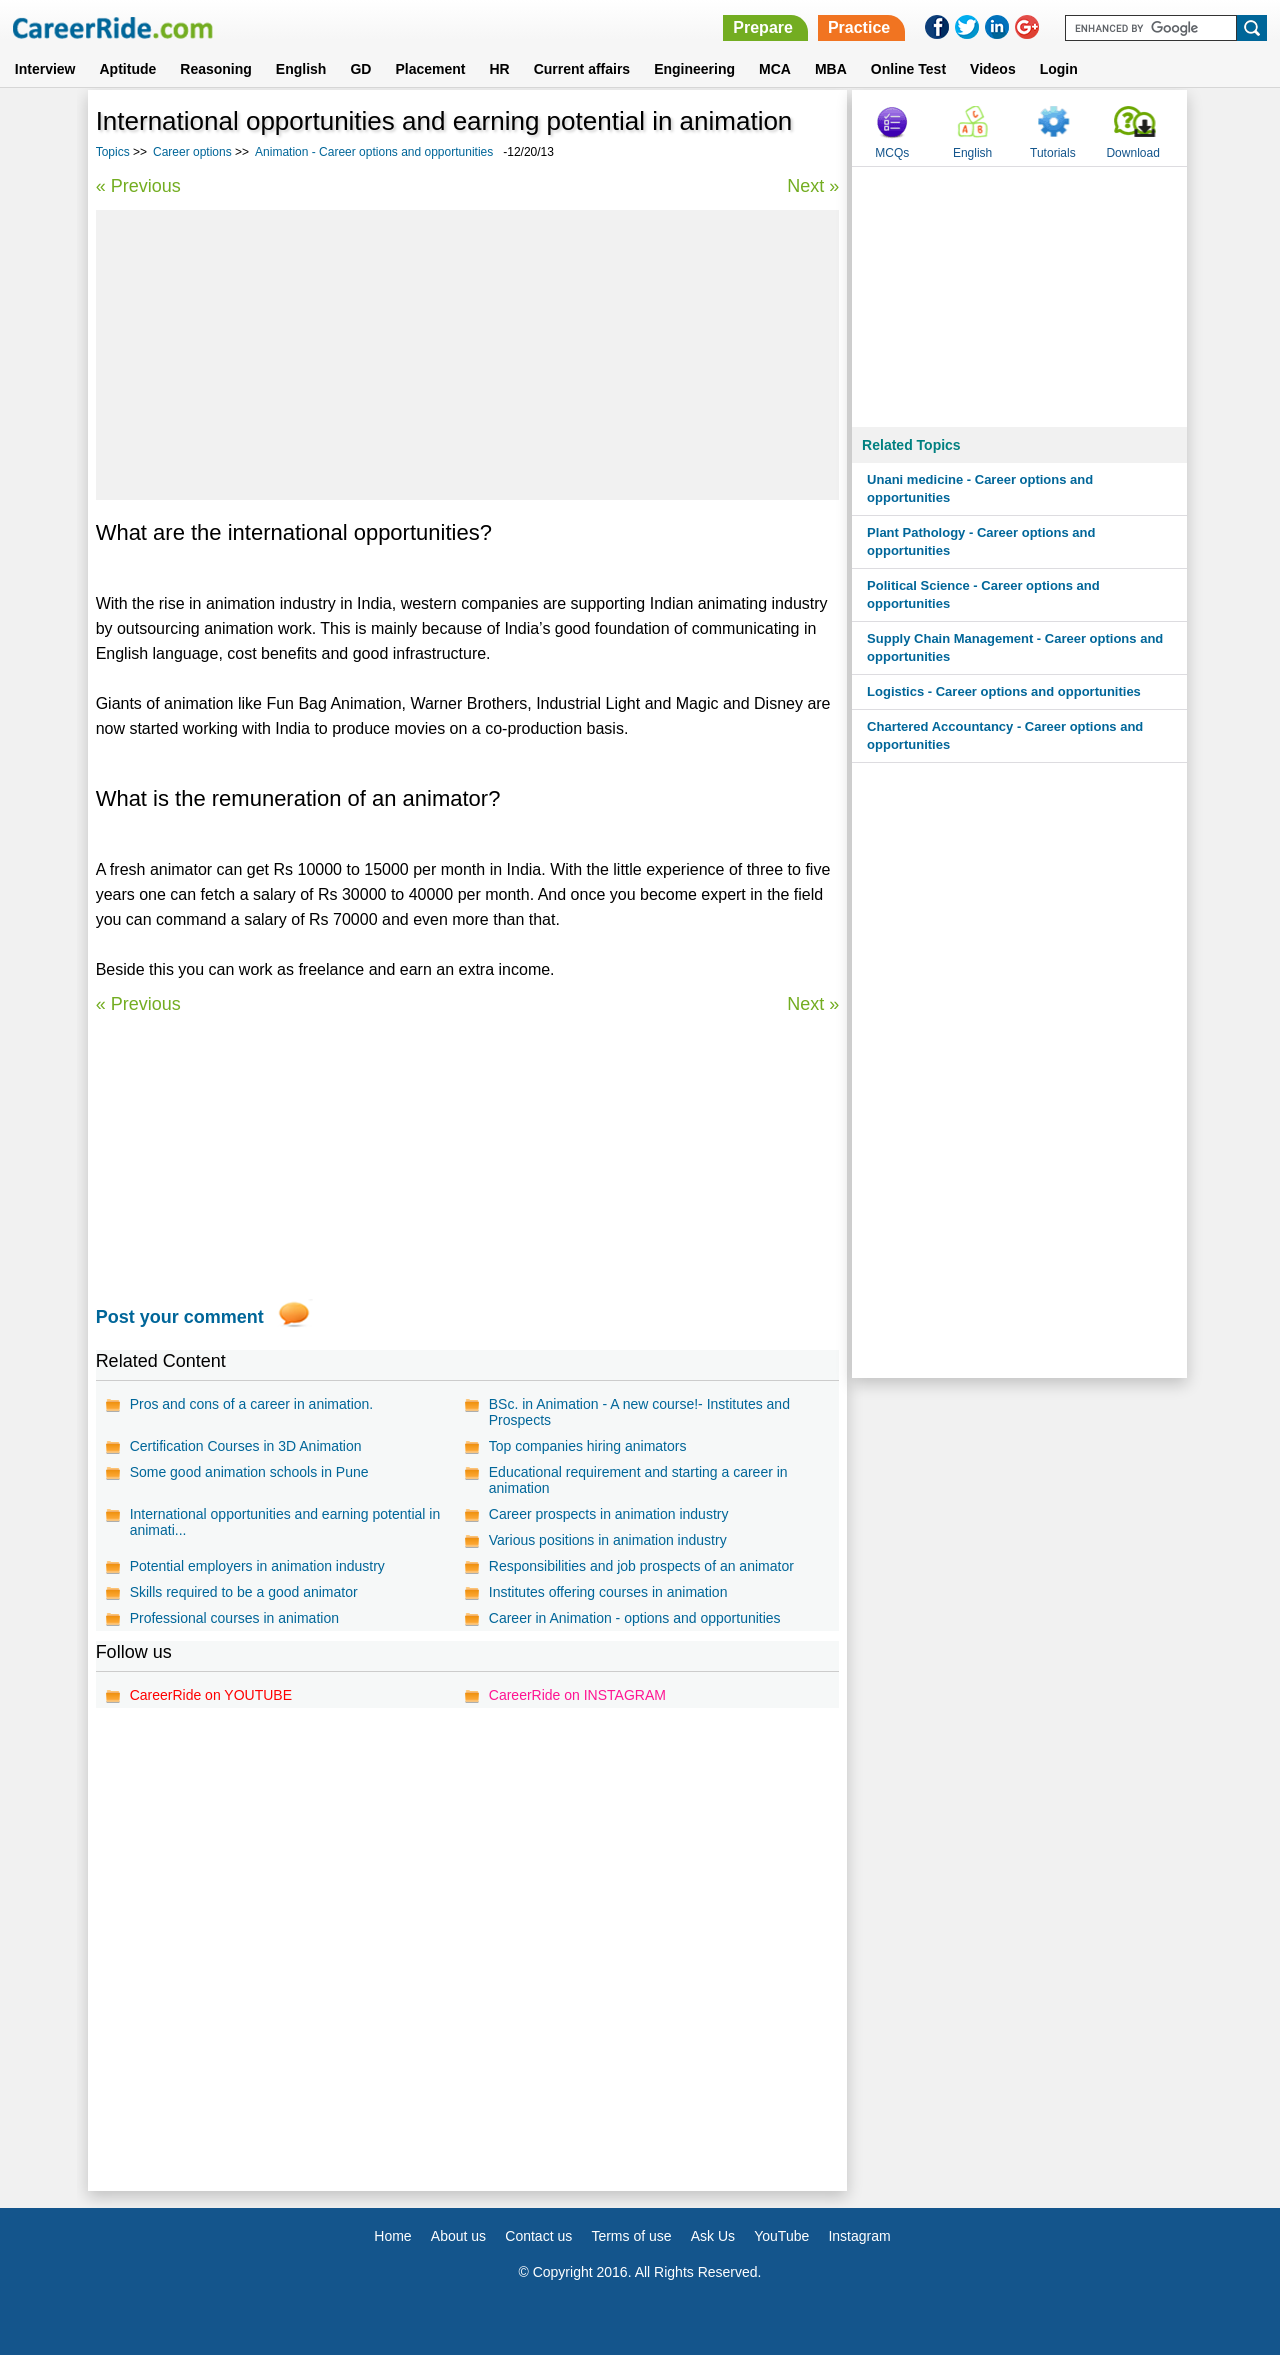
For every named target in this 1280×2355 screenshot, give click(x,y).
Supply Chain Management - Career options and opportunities (1015, 647)
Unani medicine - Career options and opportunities (980, 488)
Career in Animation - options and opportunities (635, 1618)
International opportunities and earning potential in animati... (285, 1522)
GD (360, 69)
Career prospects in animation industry (609, 1514)
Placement (430, 69)
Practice (859, 27)
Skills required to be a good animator (244, 1592)
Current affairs (582, 69)
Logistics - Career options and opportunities (1004, 691)
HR (499, 69)
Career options (192, 152)
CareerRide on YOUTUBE (211, 1695)
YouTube (781, 2236)
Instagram (859, 2236)
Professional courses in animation (234, 1618)
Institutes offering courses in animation (608, 1592)
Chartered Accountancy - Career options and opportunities (1005, 735)
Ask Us (713, 2236)
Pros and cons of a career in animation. (252, 1404)
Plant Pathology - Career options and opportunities (981, 541)
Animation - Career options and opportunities (374, 152)
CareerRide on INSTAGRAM (577, 1695)
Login (1059, 69)
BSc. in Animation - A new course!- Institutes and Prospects (639, 1412)
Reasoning (216, 69)
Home (392, 2236)
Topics (113, 152)
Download (1132, 153)
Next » (813, 186)
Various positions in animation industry (608, 1540)
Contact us (538, 2236)
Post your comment (180, 1317)
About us (458, 2236)
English (301, 69)
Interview (45, 69)
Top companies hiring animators (588, 1446)
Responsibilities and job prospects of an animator (641, 1566)
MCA (775, 69)
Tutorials (1053, 153)
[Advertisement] (468, 355)
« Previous (138, 186)
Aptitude (128, 69)
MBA (831, 69)
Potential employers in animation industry (257, 1566)
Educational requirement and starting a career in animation (638, 1480)
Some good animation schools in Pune (249, 1472)
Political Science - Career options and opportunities (983, 594)
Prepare (763, 27)
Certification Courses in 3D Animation (246, 1446)
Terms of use (631, 2236)
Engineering (694, 69)
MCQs (892, 153)
